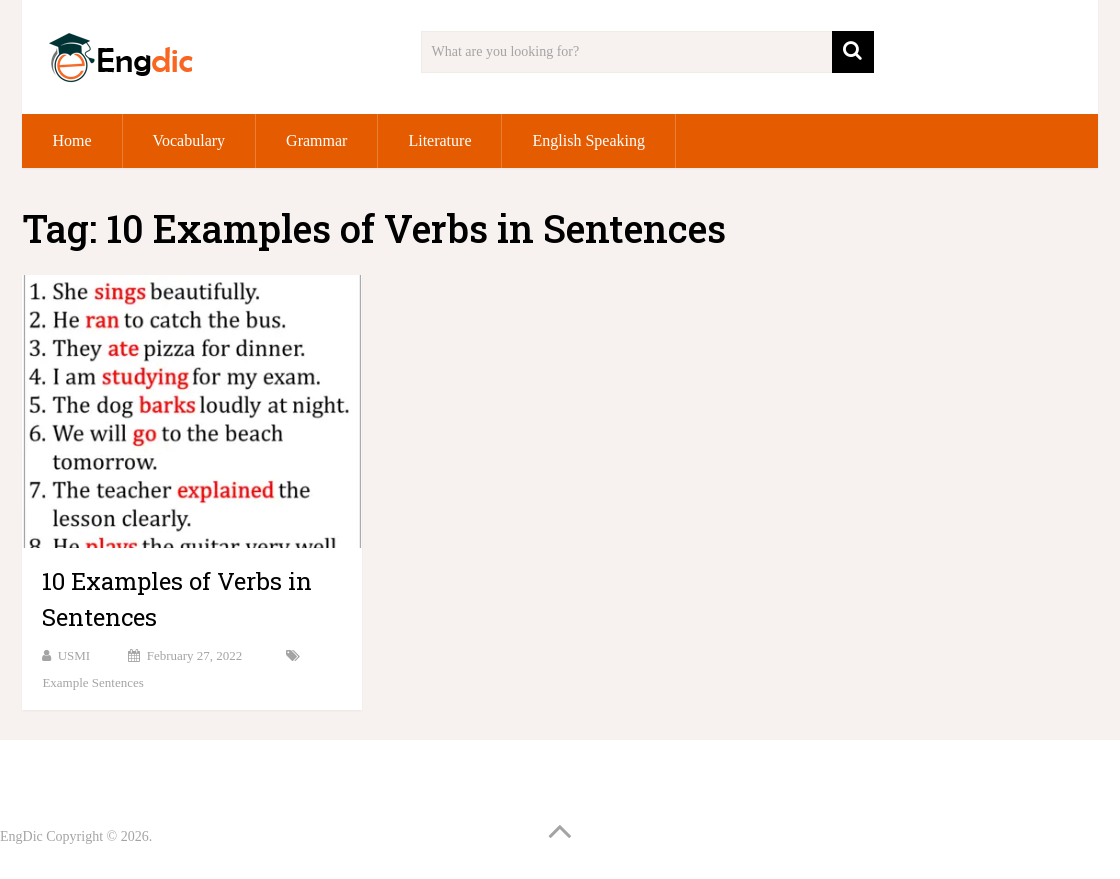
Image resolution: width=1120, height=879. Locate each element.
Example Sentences (92, 682)
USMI (74, 655)
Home (71, 140)
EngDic (21, 836)
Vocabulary (189, 140)
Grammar (316, 140)
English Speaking (588, 140)
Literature (439, 140)
